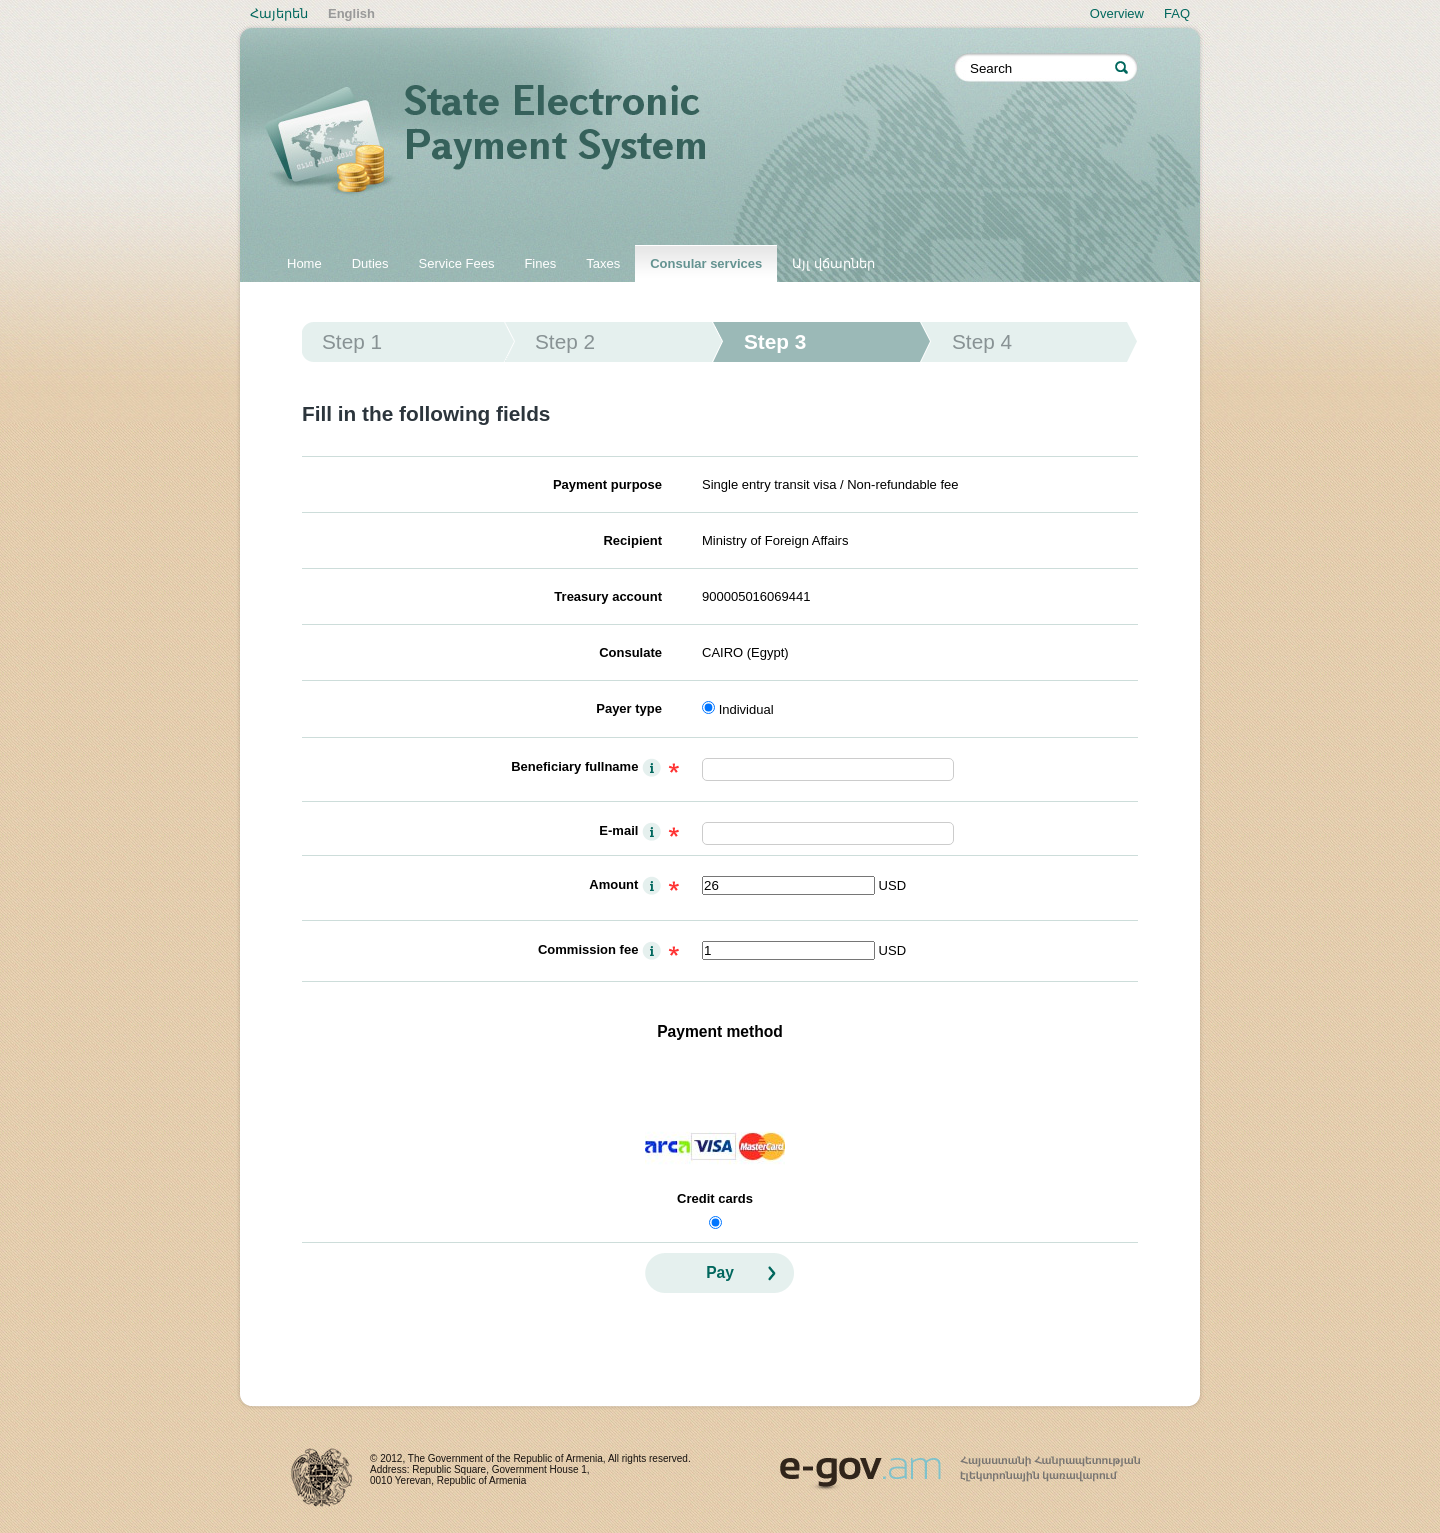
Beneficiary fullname (574, 766)
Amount (613, 884)
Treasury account (608, 596)
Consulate (630, 652)
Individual (746, 709)
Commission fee (588, 949)
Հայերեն (279, 13)
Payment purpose (607, 484)
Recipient (632, 540)
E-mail (618, 830)
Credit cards (715, 1198)
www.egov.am (960, 1464)
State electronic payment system (610, 142)
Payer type (629, 708)
